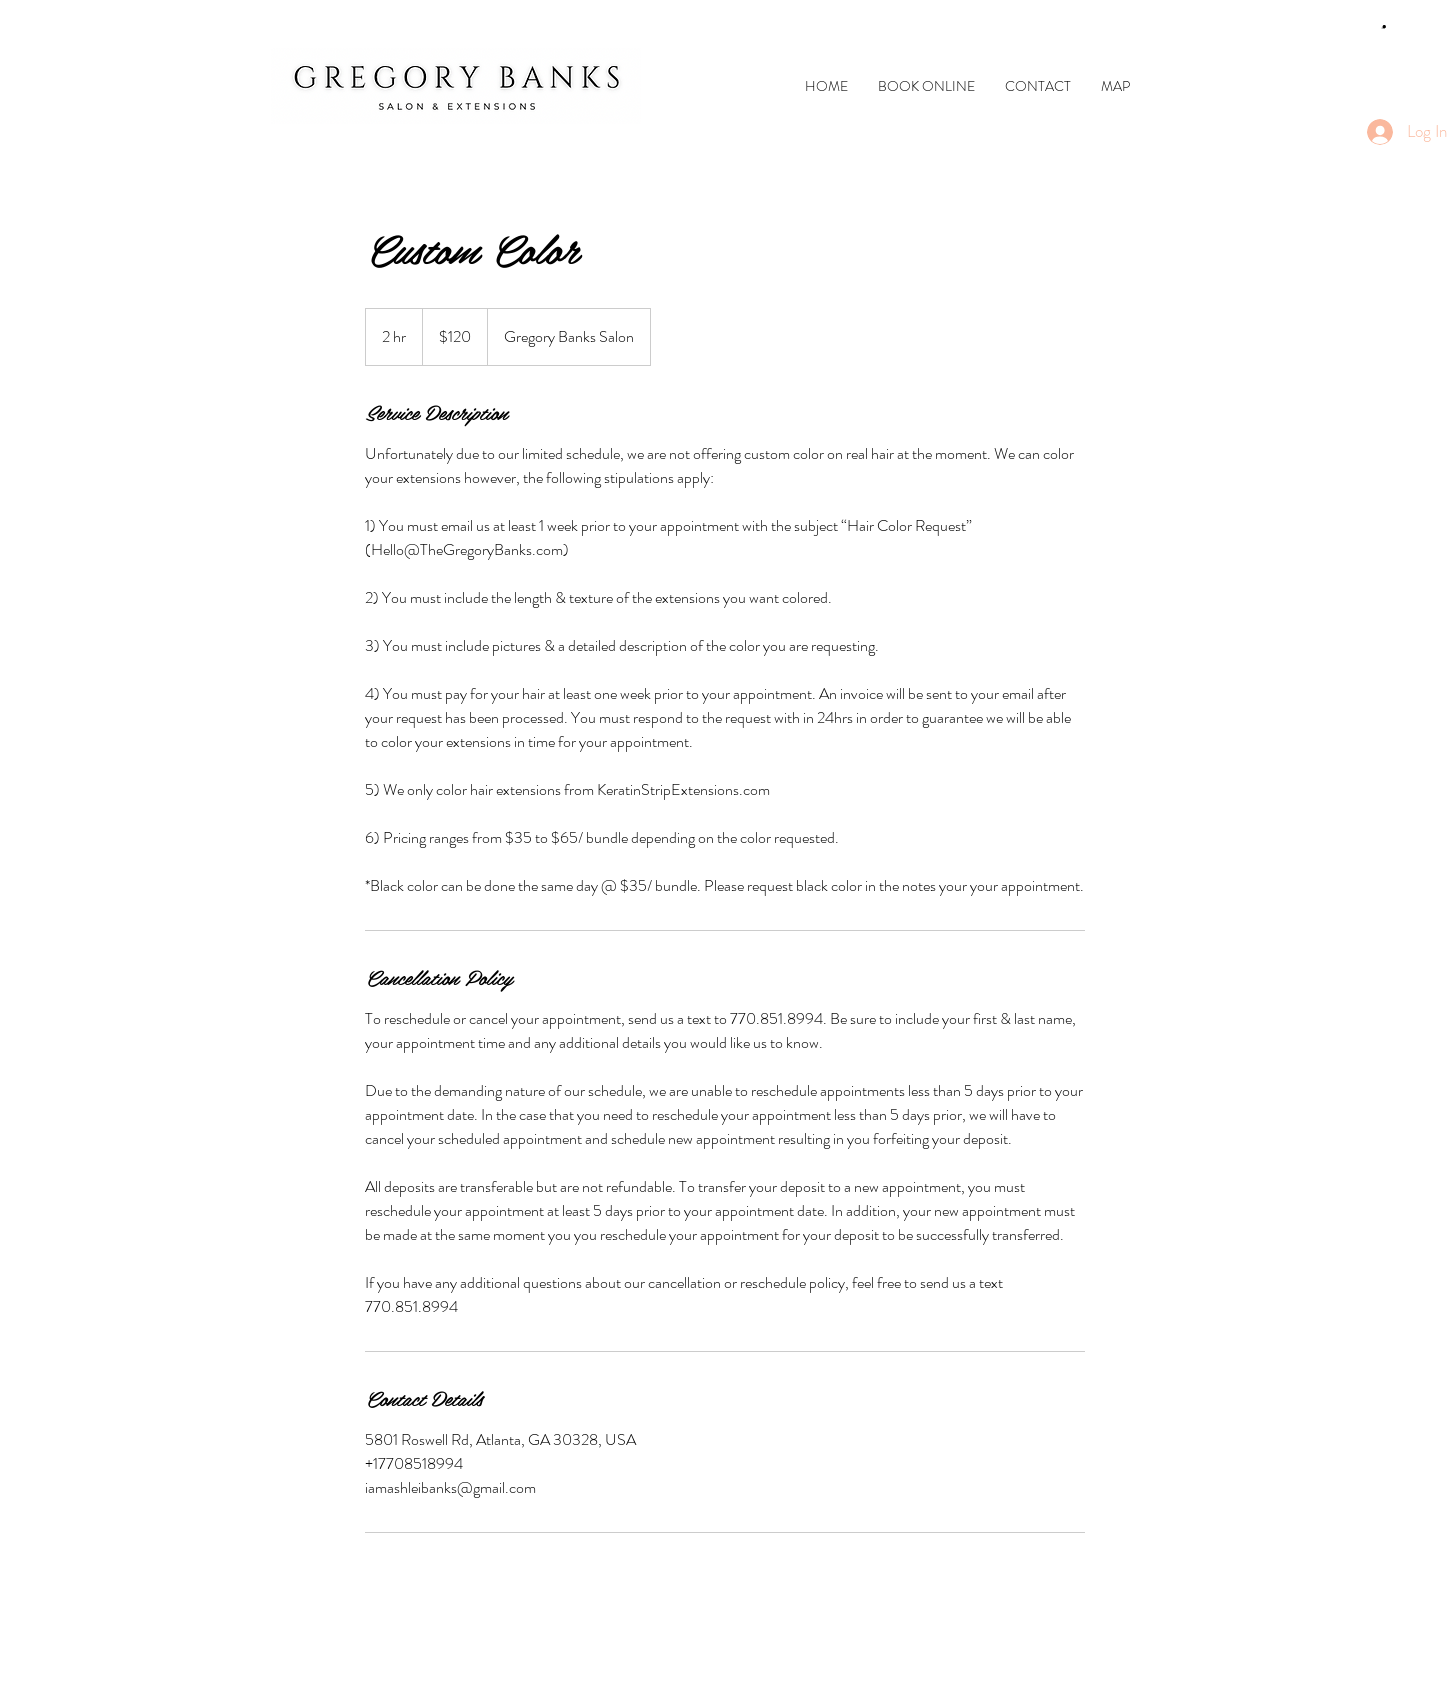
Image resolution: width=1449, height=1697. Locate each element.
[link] (1383, 27)
